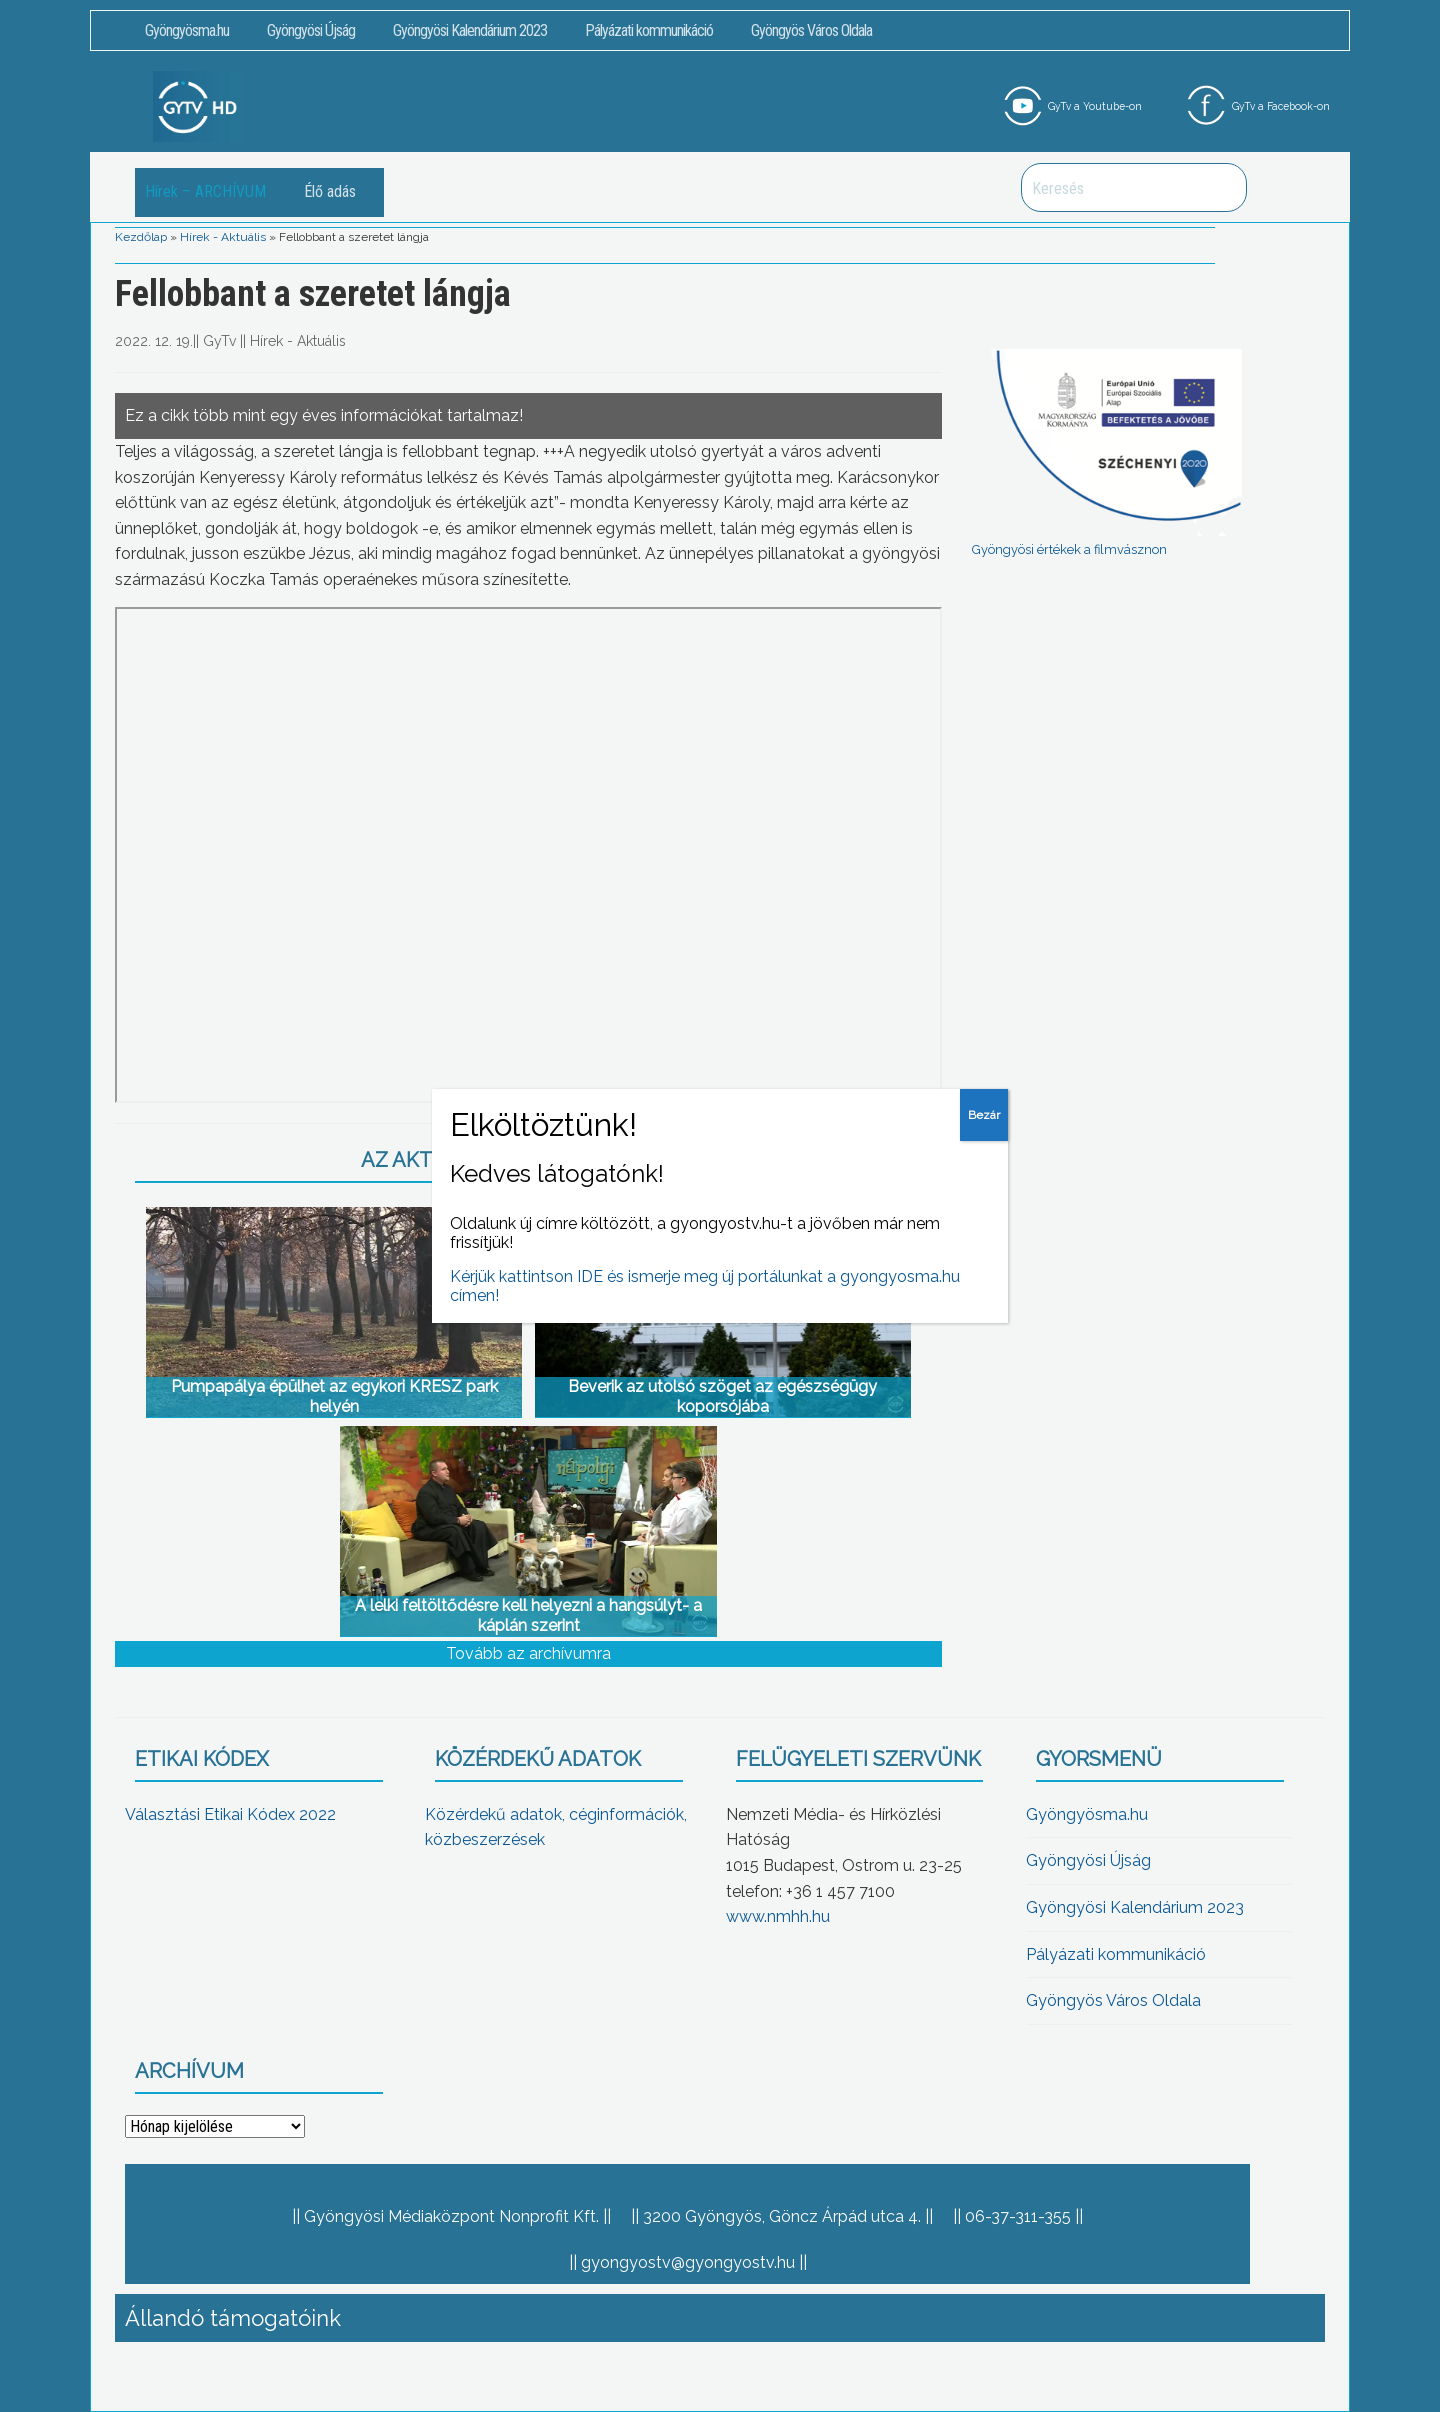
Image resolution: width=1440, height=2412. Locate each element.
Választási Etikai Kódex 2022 (230, 1814)
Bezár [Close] (984, 1115)
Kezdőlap (141, 237)
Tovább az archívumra (528, 1653)
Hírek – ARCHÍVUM (205, 191)
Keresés (1221, 187)
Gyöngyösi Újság (311, 30)
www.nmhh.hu (778, 1916)
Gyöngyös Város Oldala (811, 30)
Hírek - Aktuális (223, 237)
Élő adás (330, 191)
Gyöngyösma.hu (187, 30)
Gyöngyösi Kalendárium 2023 (470, 30)
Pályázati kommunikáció (649, 30)
